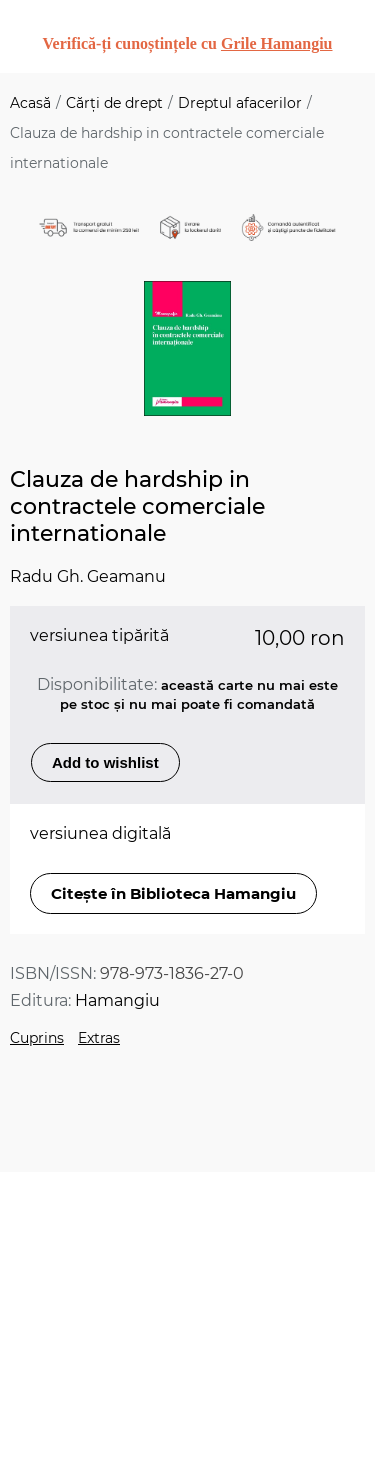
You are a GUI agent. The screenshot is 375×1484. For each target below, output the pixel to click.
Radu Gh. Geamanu (88, 576)
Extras (99, 1038)
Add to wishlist (105, 762)
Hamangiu (117, 1000)
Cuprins (37, 1038)
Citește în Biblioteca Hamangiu (173, 893)
